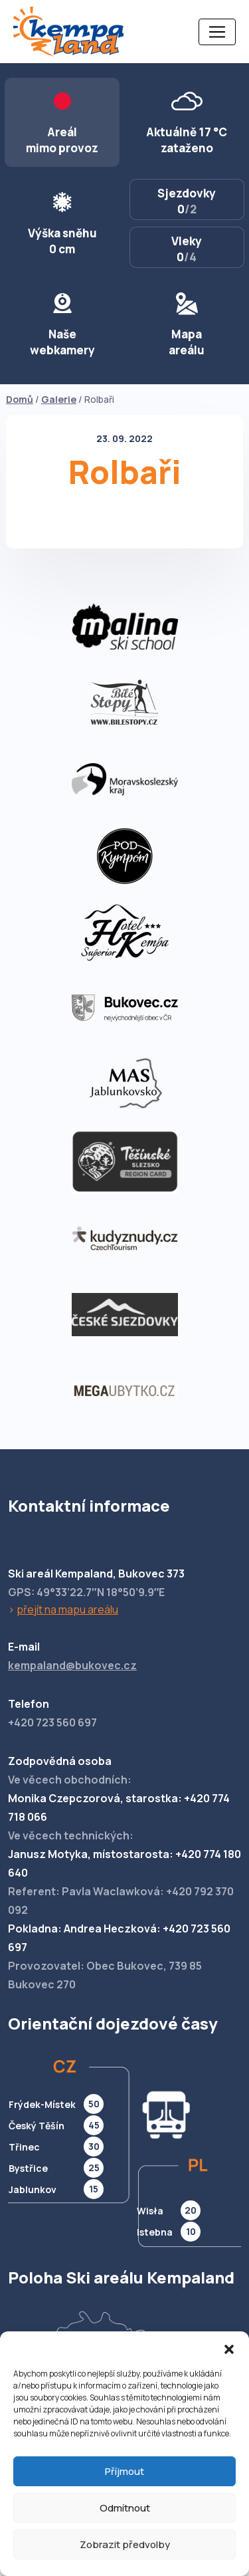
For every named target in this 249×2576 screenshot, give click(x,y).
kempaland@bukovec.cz (72, 1665)
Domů (19, 399)
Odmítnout (125, 2508)
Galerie (58, 399)
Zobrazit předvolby (125, 2544)
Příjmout (124, 2471)
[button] (229, 2348)
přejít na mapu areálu (67, 1609)
